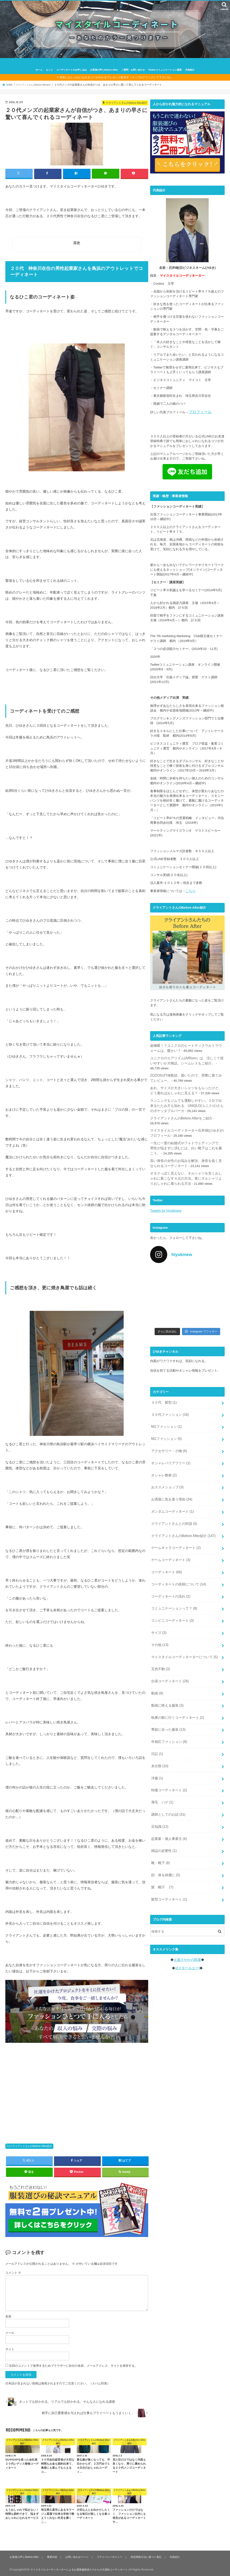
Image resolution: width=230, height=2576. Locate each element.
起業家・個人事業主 (168, 1799)
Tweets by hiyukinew (164, 1202)
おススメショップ (166, 1472)
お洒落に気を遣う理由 (170, 1483)
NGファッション (165, 1416)
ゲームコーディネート (169, 1540)
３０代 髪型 (163, 1393)
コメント (13, 2272)
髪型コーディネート (168, 1856)
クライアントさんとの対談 (172, 1506)
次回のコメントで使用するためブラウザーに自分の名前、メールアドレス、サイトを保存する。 (73, 2365)
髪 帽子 (161, 1845)
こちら (190, 890)
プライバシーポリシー (112, 2556)
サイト (9, 2348)
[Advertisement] (77, 2096)
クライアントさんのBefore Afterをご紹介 (179, 1114)
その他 (159, 1619)
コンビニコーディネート (171, 1596)
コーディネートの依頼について (176, 1563)
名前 (8, 2316)
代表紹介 (190, 69)
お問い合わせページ (78, 2556)
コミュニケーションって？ (172, 1585)
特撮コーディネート (168, 1754)
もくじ (49, 69)
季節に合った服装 (167, 1698)
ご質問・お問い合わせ (133, 69)
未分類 (159, 1732)
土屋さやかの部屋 (187, 1916)
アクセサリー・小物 (168, 1438)
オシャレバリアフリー (169, 1450)
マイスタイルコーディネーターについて (182, 1630)
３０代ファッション (168, 1404)
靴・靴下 (159, 1822)
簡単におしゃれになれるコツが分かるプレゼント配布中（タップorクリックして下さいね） (116, 77)
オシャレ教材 (163, 1461)
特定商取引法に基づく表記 (150, 2556)
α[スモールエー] (187, 1924)
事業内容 (53, 2556)
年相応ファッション (168, 1709)
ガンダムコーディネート (171, 1495)
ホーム (38, 69)
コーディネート (165, 1551)
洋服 (156, 1743)
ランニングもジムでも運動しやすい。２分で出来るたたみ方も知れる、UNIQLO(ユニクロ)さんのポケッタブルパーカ (187, 1102)
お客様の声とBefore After (104, 69)
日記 (156, 1720)
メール (9, 2332)
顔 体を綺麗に (164, 1833)
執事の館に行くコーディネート (176, 1686)
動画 (156, 1664)
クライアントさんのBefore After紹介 (31, 2145)
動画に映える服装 (166, 1675)
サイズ (158, 1608)
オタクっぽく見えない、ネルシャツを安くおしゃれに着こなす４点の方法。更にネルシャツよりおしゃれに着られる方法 (187, 1170)
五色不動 (159, 1641)
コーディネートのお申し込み (71, 69)
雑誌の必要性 (163, 1811)
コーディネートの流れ (169, 1574)
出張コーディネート (168, 1653)
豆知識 (159, 1788)
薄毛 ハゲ (161, 1766)
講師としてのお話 (167, 1777)
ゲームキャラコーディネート (174, 1529)
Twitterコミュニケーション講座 (165, 69)
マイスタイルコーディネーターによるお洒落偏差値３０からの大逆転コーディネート (83, 2569)
